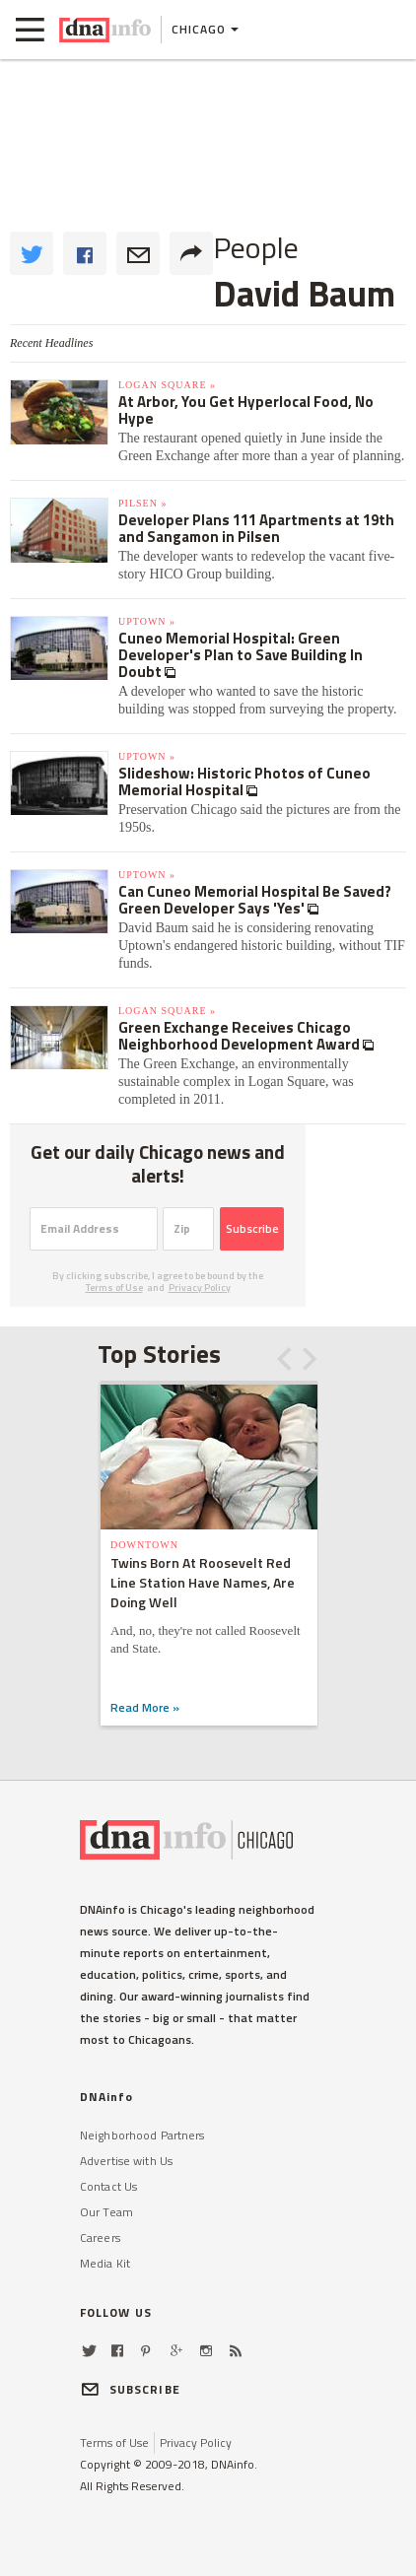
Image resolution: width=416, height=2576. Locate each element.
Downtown (144, 1544)
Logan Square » (167, 384)
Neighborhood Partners (142, 2135)
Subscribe (252, 1228)
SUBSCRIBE (130, 2389)
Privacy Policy (200, 1287)
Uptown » (146, 621)
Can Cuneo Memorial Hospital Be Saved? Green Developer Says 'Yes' (254, 899)
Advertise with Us (126, 2160)
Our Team (106, 2212)
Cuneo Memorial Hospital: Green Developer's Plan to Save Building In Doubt (240, 655)
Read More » (144, 1707)
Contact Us (108, 2186)
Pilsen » (142, 503)
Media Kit (105, 2263)
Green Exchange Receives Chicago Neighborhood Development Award (240, 1035)
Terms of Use (114, 1287)
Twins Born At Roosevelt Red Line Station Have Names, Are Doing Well (202, 1582)
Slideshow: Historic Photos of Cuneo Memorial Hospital (244, 781)
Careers (100, 2237)
